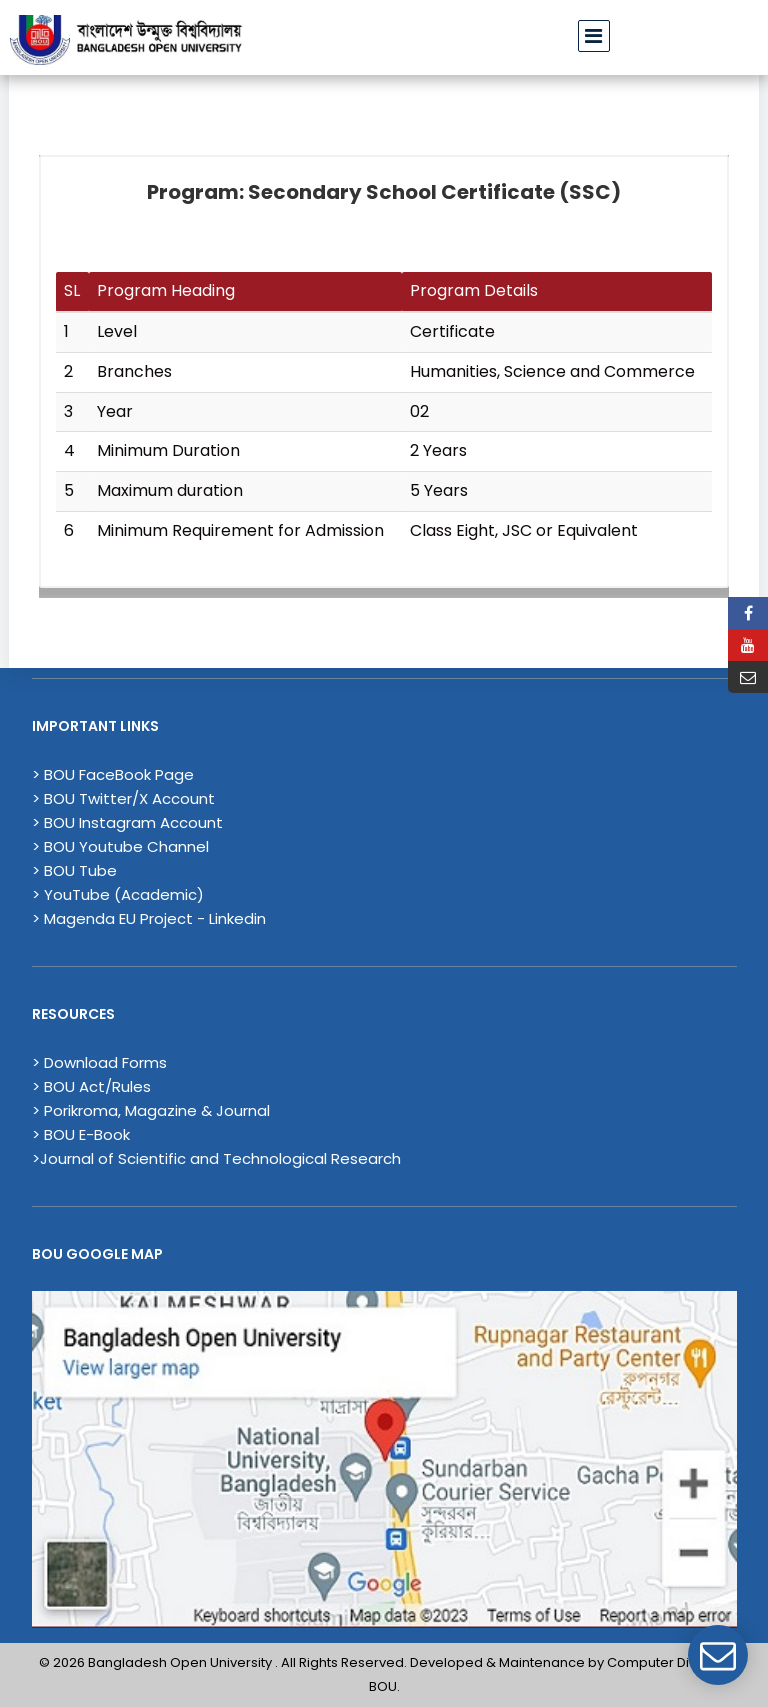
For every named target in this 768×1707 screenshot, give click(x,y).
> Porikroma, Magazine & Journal (151, 1110)
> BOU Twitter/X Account (123, 798)
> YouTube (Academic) (118, 894)
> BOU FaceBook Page (113, 774)
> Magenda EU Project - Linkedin (149, 918)
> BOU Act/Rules (91, 1086)
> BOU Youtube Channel (120, 846)
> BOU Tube (74, 870)
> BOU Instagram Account (127, 822)
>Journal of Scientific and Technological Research (216, 1158)
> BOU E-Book (81, 1134)
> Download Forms (99, 1062)
